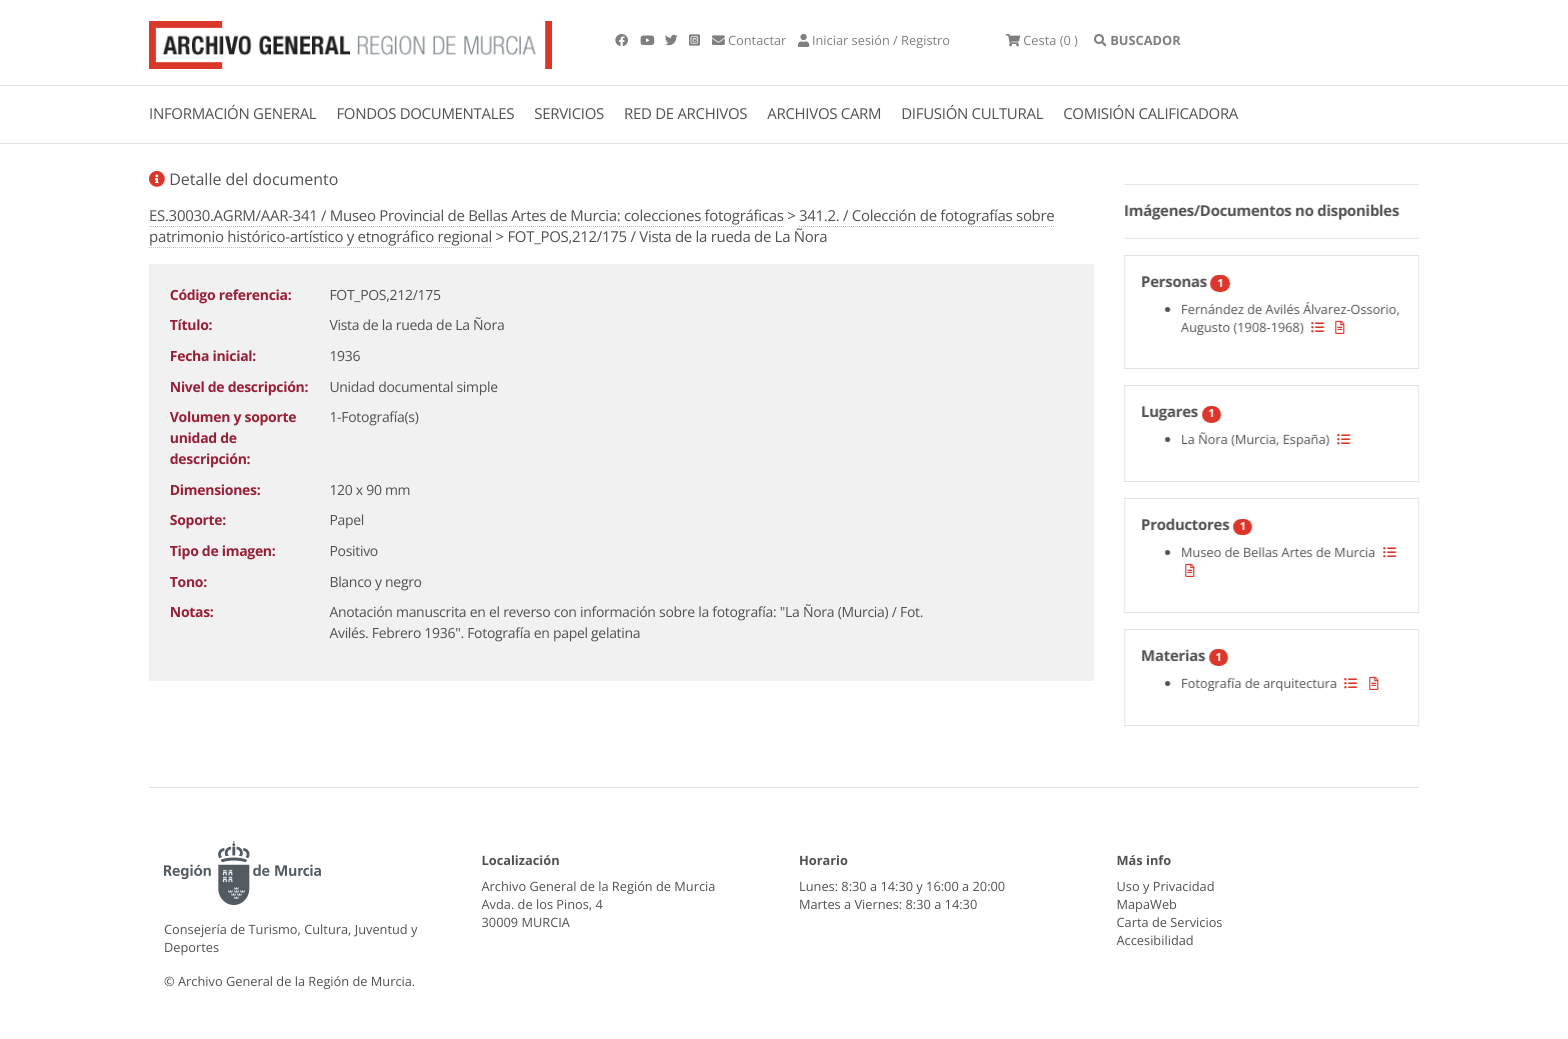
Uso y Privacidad (1166, 886)
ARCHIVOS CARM (824, 114)
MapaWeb (1147, 904)
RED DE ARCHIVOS (685, 114)
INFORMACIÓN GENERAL (232, 114)
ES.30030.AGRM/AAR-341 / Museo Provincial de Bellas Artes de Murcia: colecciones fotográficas (466, 216)
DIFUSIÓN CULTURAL (972, 114)
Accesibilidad (1155, 940)
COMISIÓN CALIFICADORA (1150, 114)
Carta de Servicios (1170, 922)
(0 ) (1042, 40)
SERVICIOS (569, 114)
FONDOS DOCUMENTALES (425, 114)
